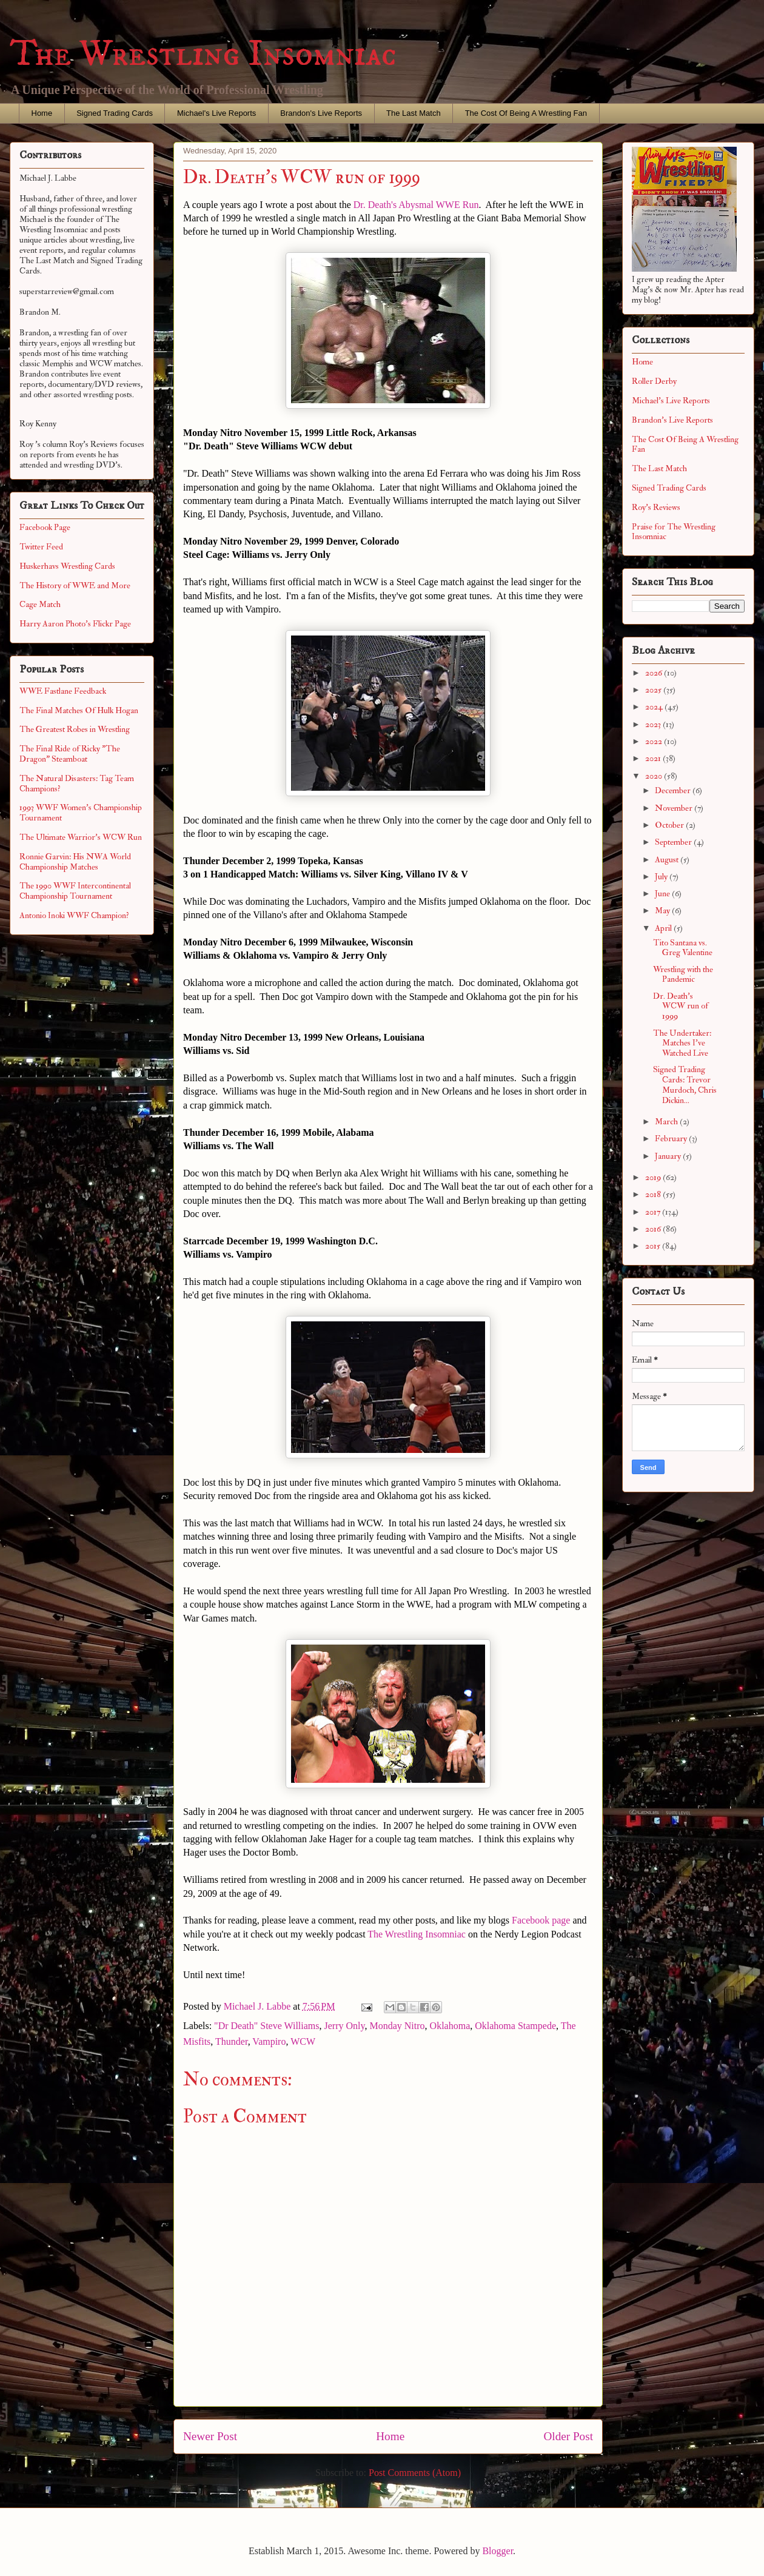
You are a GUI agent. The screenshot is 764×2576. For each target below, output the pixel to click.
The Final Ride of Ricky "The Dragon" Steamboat (69, 753)
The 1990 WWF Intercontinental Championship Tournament (75, 890)
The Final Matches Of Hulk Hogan (78, 710)
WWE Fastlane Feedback (62, 691)
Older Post (568, 2436)
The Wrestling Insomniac (203, 54)
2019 (654, 1177)
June (663, 893)
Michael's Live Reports (216, 113)
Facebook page (541, 1920)
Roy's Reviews (656, 507)
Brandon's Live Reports (321, 113)
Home (42, 113)
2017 (653, 1212)
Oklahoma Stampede (515, 2026)
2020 (654, 776)
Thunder (231, 2041)
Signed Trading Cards (114, 113)
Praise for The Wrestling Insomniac (673, 532)
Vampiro (269, 2041)
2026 (654, 673)
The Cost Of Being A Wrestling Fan (526, 113)
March (667, 1121)
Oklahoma (450, 2026)
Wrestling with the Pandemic (683, 974)
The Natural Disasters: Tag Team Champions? (76, 783)
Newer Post (210, 2436)
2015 (653, 1246)
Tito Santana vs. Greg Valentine (682, 947)
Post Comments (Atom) (415, 2472)
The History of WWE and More (74, 585)
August (667, 859)
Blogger (497, 2551)
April (664, 928)
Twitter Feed (41, 547)
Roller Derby (654, 381)
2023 (654, 724)
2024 (655, 707)
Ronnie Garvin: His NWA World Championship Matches (75, 861)
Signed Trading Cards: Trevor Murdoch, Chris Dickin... (685, 1084)
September (674, 842)
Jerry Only (344, 2026)
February (672, 1138)
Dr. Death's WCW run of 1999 (680, 1006)
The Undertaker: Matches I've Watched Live (682, 1043)
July (662, 876)
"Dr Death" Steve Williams (266, 2026)
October (670, 825)
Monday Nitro (396, 2026)
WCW (302, 2041)
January (669, 1156)
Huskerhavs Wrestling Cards (67, 566)
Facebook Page (44, 527)
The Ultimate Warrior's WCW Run (80, 837)
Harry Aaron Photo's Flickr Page (75, 624)
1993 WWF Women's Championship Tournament (80, 812)
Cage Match (40, 604)
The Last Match (413, 113)
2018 (654, 1194)
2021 (654, 758)
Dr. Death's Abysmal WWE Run (416, 205)
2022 (654, 741)
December (673, 790)
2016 (654, 1229)
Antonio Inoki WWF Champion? (74, 915)
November (674, 808)
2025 (654, 690)
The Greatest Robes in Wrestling (74, 729)
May (663, 910)
